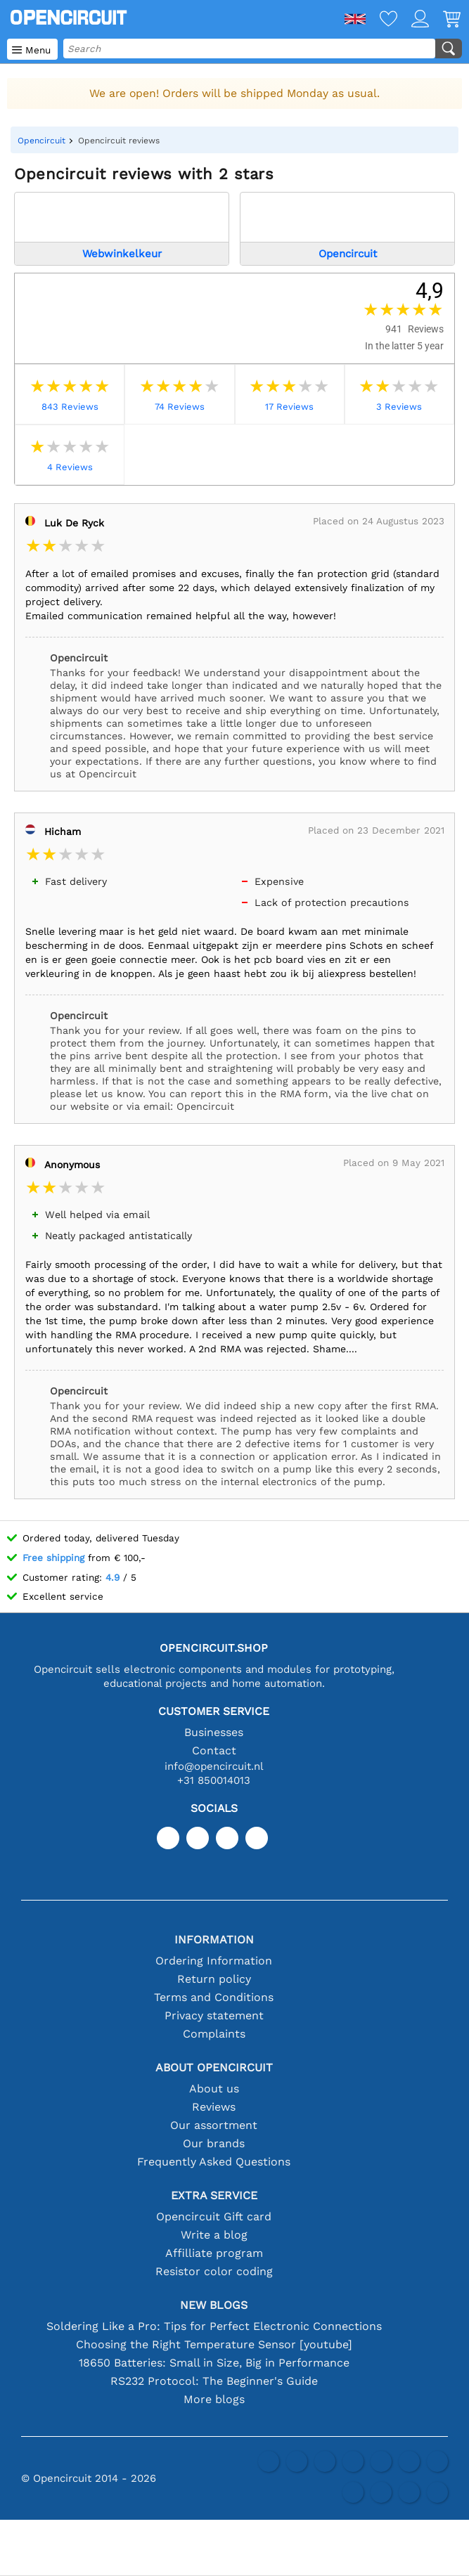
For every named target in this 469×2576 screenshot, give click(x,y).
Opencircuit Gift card (213, 2216)
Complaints (214, 2033)
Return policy (214, 1979)
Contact (214, 1750)
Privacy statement (214, 2015)
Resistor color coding (214, 2271)
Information (214, 1939)
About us (214, 2088)
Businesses (213, 1732)
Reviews (214, 2107)
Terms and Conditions (214, 1997)
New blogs (214, 2305)
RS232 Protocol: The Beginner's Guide (214, 2381)
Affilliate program (214, 2253)
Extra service (214, 2195)
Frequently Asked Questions (213, 2161)
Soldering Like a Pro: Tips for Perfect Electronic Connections (214, 2326)
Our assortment (213, 2125)
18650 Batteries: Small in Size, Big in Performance (214, 2362)
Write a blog (214, 2234)
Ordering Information (213, 1960)
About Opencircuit (214, 2067)
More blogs (214, 2399)
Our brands (214, 2143)
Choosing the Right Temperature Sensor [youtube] (214, 2344)
